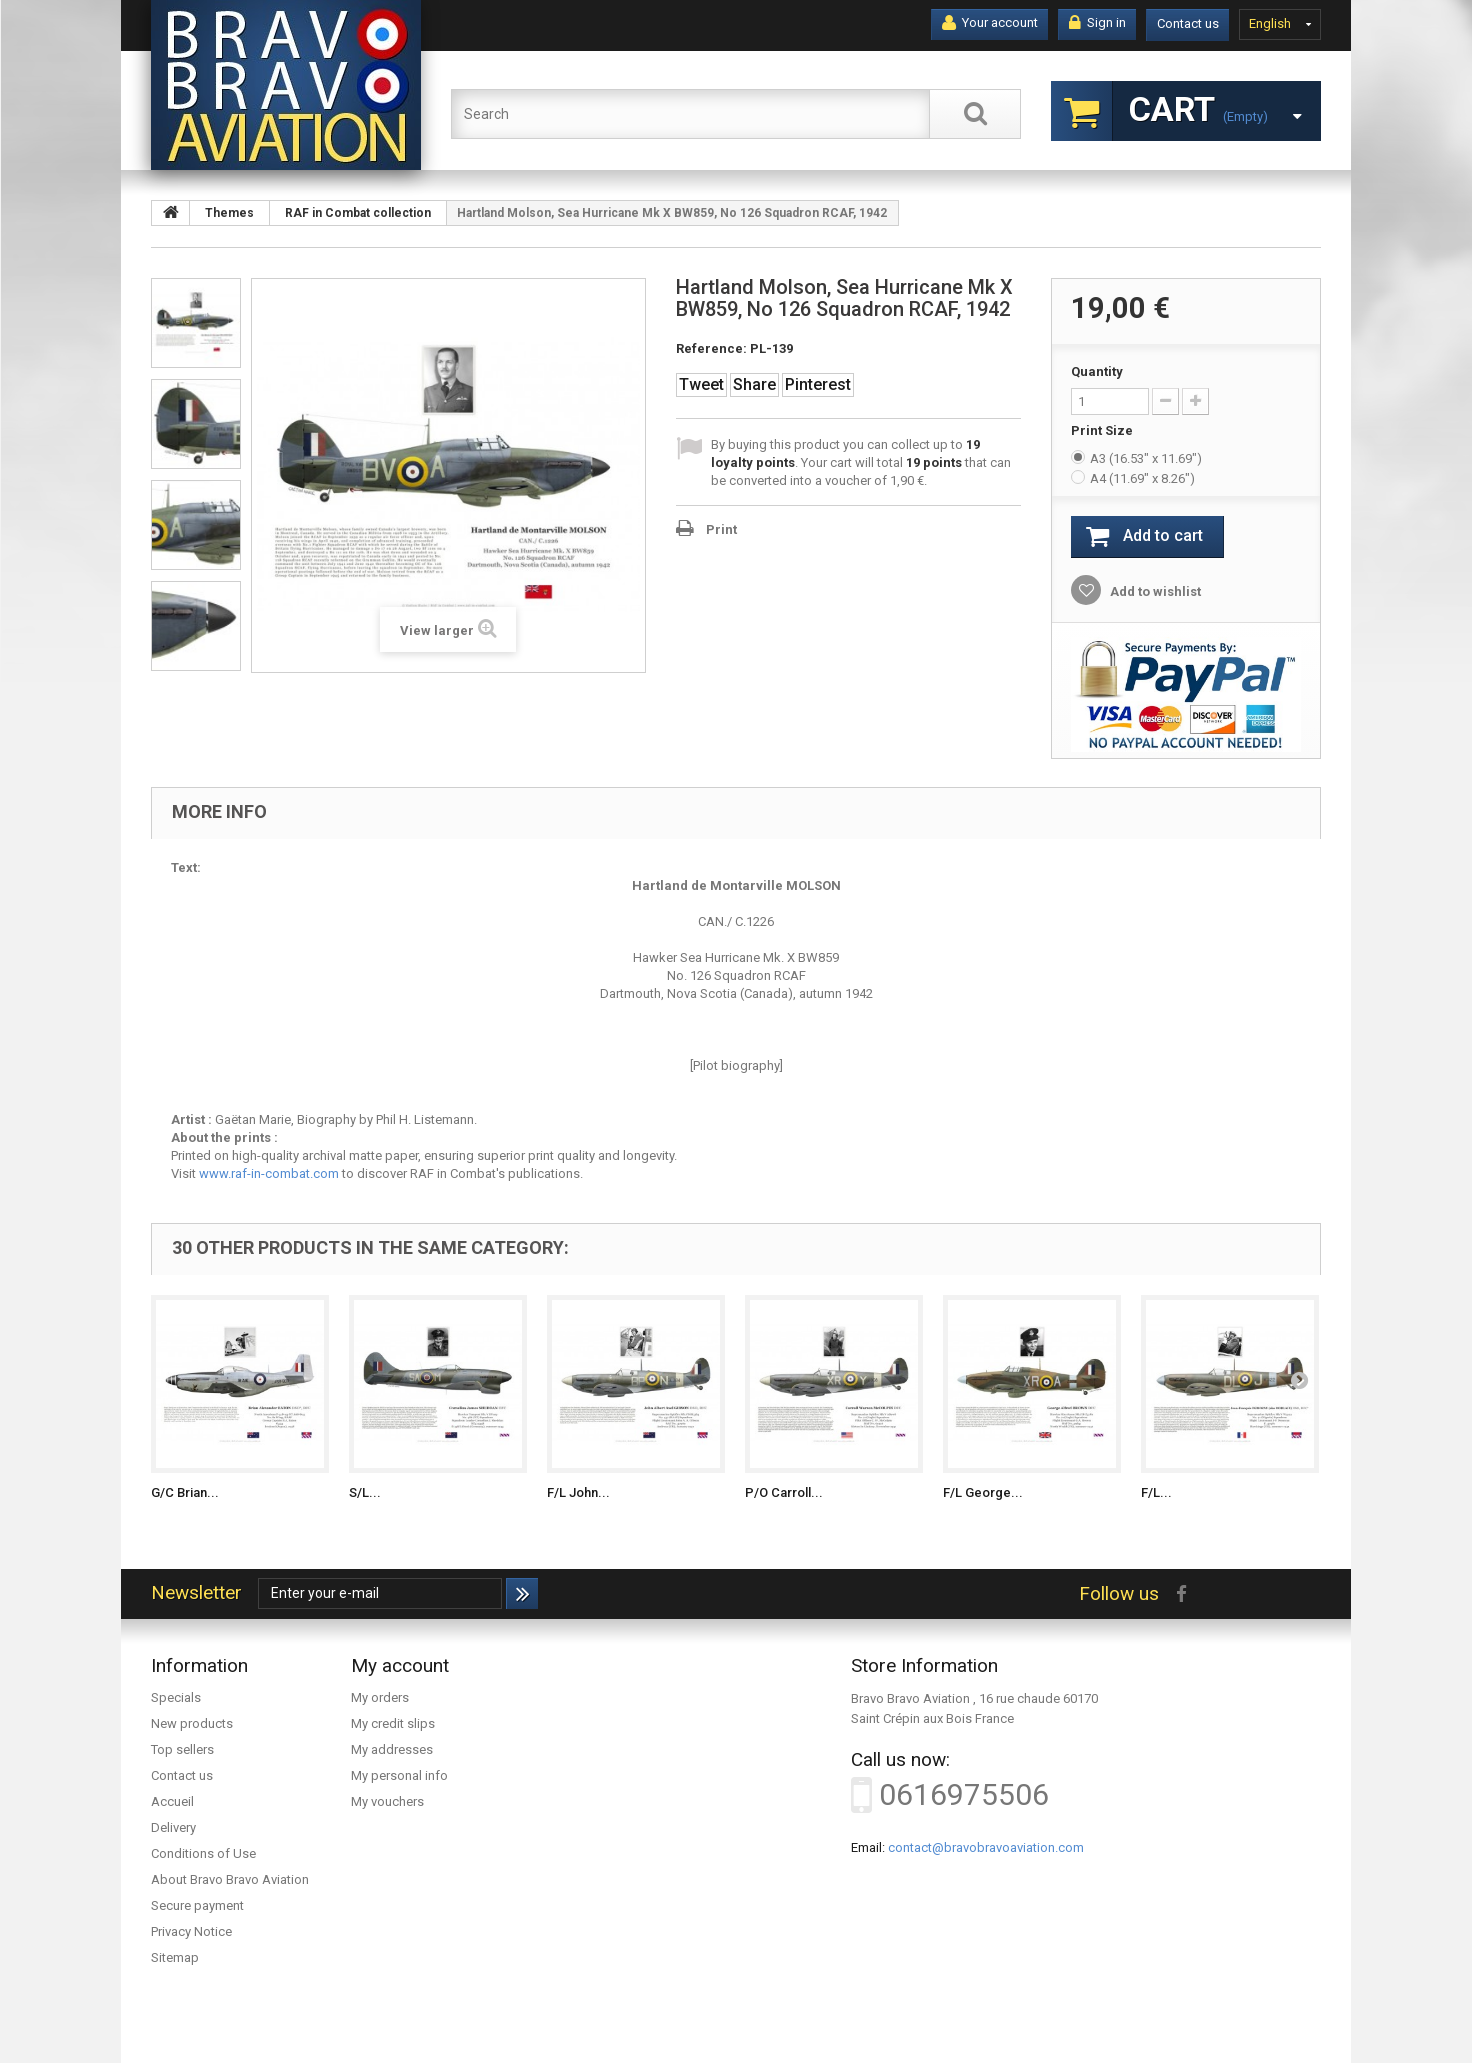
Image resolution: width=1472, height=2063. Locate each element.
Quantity (1097, 371)
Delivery (173, 1827)
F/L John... (578, 1492)
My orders (380, 1697)
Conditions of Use (203, 1853)
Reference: (711, 348)
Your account (990, 23)
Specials (176, 1697)
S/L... (365, 1492)
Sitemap (175, 1957)
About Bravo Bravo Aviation (230, 1879)
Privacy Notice (191, 1931)
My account (400, 1665)
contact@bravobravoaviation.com (986, 1847)
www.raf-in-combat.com (269, 1173)
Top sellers (182, 1749)
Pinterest (818, 384)
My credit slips (393, 1723)
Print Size (1103, 430)
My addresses (392, 1749)
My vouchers (387, 1801)
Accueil (172, 1801)
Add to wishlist (1154, 591)
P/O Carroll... (784, 1492)
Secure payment (197, 1905)
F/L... (1156, 1492)
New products (192, 1723)
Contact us (1188, 23)
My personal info (399, 1775)
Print (721, 529)
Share (754, 384)
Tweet (701, 384)
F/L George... (983, 1492)
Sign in (1097, 23)
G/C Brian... (185, 1492)
